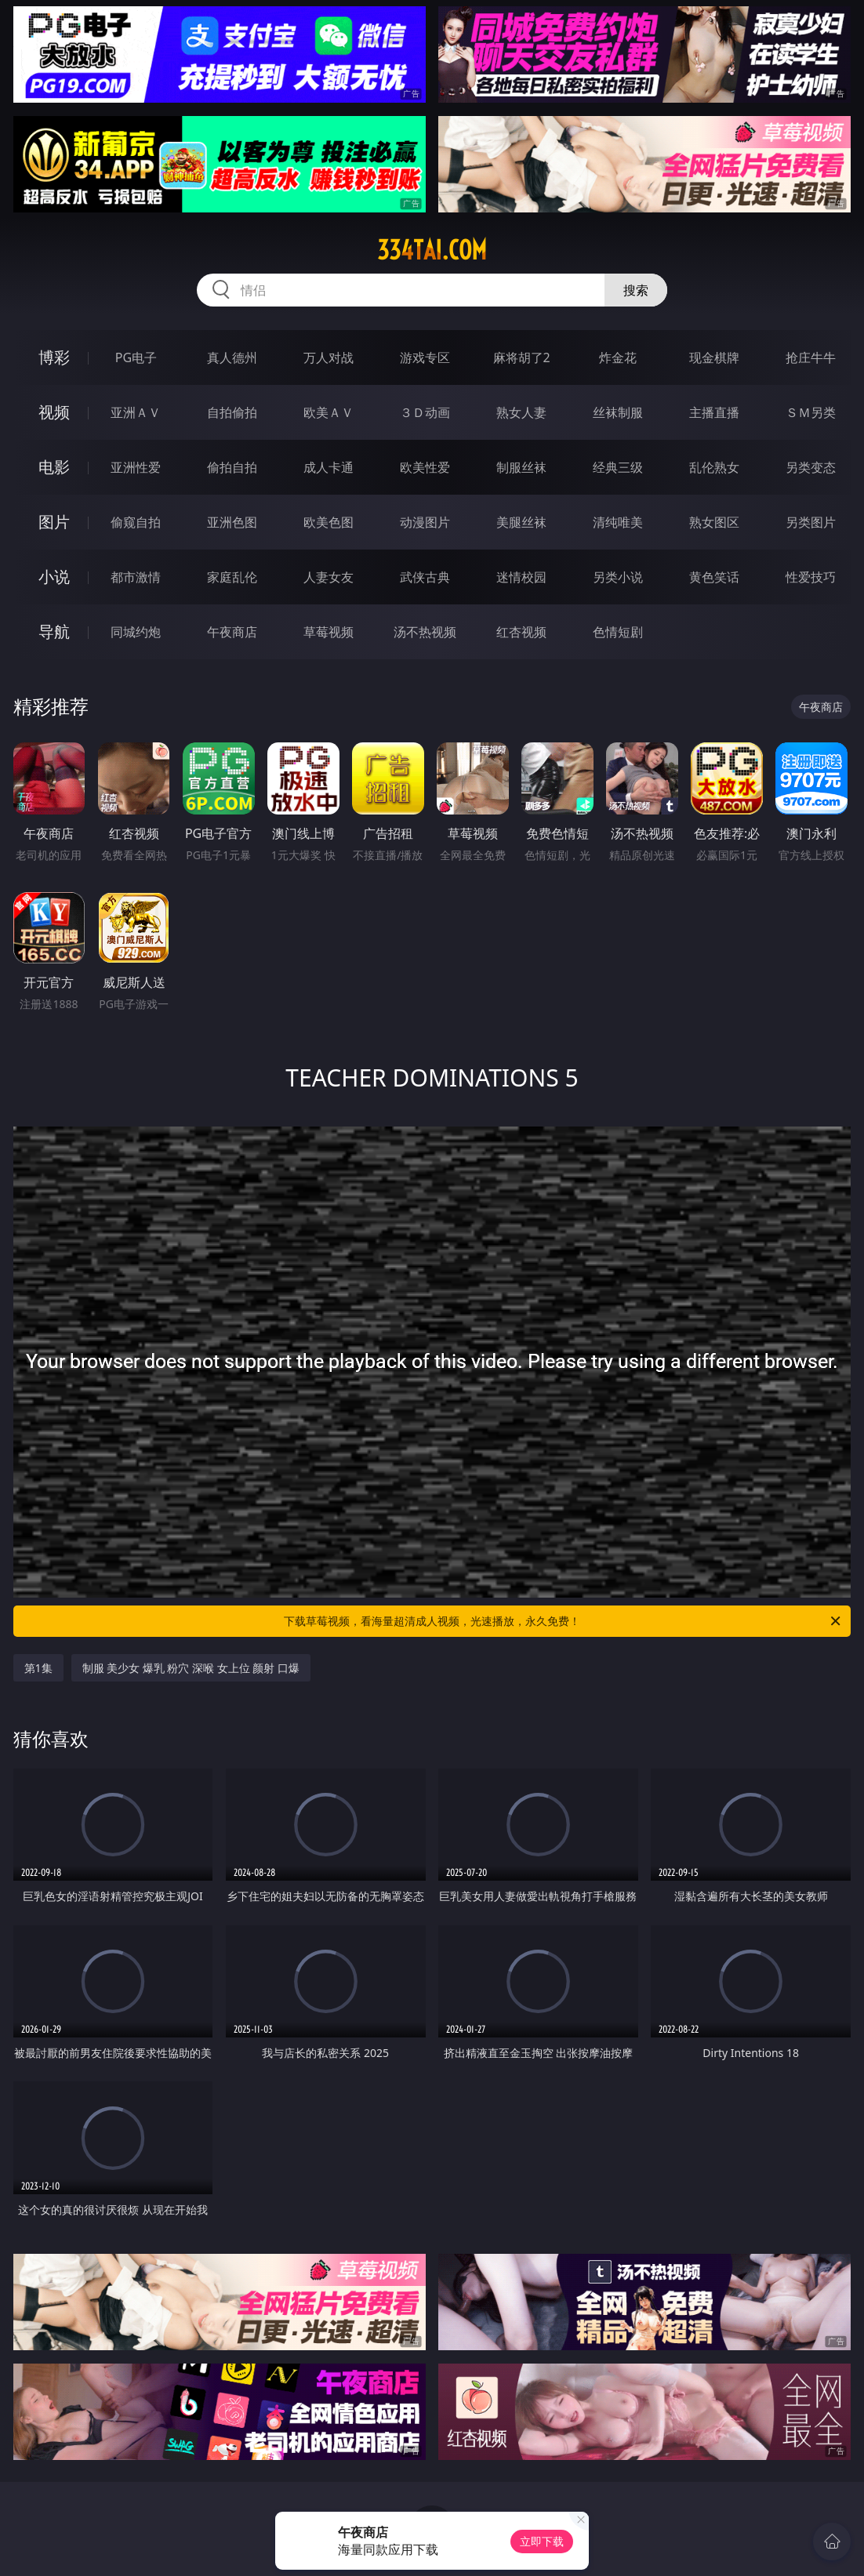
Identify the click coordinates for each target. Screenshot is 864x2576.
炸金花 (618, 357)
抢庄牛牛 (811, 357)
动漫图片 (425, 522)
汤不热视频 (425, 631)
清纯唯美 (618, 522)
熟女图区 (714, 522)
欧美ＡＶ (328, 412)
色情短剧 (618, 631)
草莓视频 (328, 631)
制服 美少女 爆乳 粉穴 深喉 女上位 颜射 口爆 (190, 1667)
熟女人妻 (521, 412)
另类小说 (618, 577)
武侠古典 (425, 577)
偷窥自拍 (136, 522)
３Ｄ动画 (425, 412)
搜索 (635, 290)
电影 (54, 466)
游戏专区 (425, 357)
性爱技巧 (811, 577)
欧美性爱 (425, 467)
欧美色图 (328, 522)
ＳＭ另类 (811, 412)
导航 (54, 631)
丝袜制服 (618, 412)
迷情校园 (521, 577)
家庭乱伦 (232, 577)
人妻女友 (328, 577)
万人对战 (328, 357)
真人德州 (232, 357)
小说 (54, 576)
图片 (54, 521)
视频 (54, 412)
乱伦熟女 (714, 467)
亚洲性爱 (136, 467)
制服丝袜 (521, 467)
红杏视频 (521, 631)
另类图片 (811, 522)
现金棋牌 (714, 357)
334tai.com (432, 250)
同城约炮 (136, 631)
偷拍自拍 (232, 467)
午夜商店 (232, 631)
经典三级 (618, 467)
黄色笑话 (714, 577)
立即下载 (542, 2541)
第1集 (38, 1667)
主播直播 (714, 412)
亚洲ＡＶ (136, 412)
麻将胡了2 (521, 357)
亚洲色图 (232, 522)
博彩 (54, 357)
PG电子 (136, 357)
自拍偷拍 (232, 412)
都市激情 (136, 577)
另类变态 (811, 467)
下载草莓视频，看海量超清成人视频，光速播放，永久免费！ (563, 1621)
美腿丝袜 (521, 522)
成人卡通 (328, 467)
